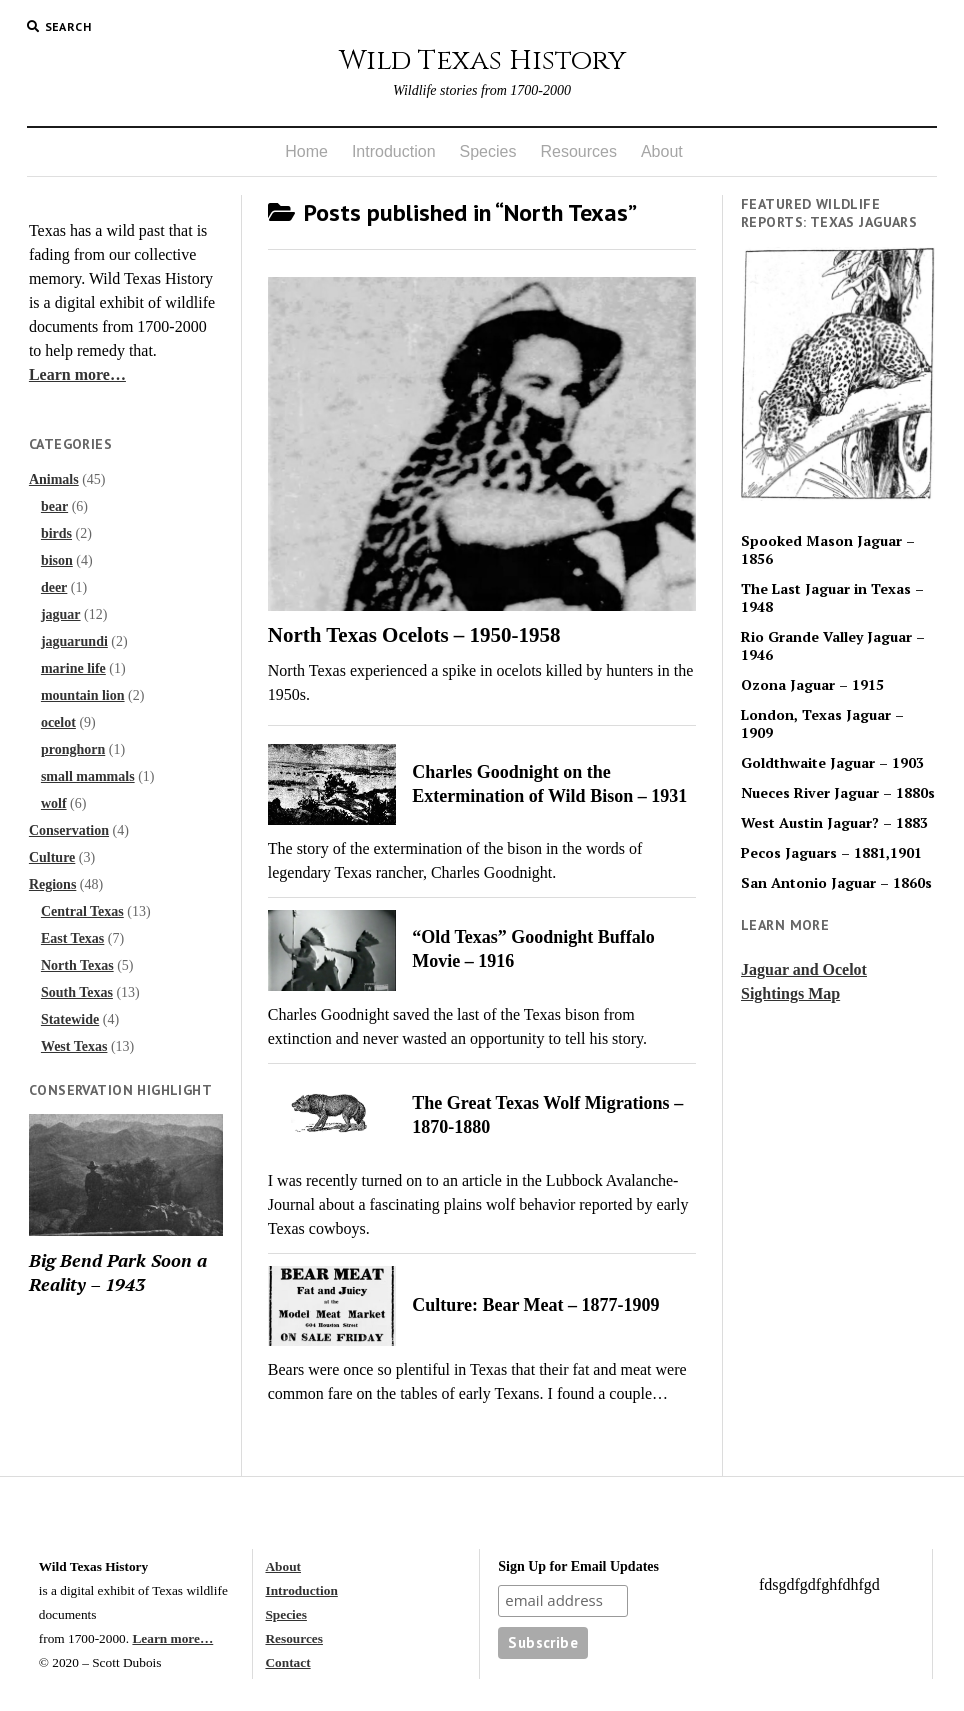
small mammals (88, 776)
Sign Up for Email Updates (578, 1566)
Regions (52, 884)
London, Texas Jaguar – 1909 (822, 724)
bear (54, 506)
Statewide (70, 1019)
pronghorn (73, 749)
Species (488, 151)
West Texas (74, 1046)
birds (56, 533)
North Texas (77, 965)
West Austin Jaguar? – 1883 (834, 823)
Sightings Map (790, 993)
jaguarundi (74, 641)
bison (57, 560)
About (662, 151)
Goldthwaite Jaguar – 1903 (832, 763)
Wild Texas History (482, 60)
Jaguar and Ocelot (804, 969)
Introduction (394, 151)
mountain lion (83, 695)
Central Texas (82, 911)
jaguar (61, 614)
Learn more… (77, 374)
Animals (54, 479)
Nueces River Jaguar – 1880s (838, 793)
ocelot (58, 722)
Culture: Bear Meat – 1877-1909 (535, 1305)
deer (54, 587)
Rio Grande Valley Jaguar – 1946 (833, 646)
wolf (54, 803)
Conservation (69, 830)
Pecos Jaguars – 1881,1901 (831, 853)
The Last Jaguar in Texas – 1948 (832, 598)
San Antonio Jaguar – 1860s (836, 883)
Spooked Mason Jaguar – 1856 (828, 550)
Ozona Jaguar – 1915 (812, 685)
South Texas (77, 992)
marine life (73, 668)
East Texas (72, 938)
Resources (578, 151)
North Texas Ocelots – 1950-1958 (414, 635)
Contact (287, 1662)
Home (306, 151)
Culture (52, 857)
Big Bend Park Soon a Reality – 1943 (118, 1272)
